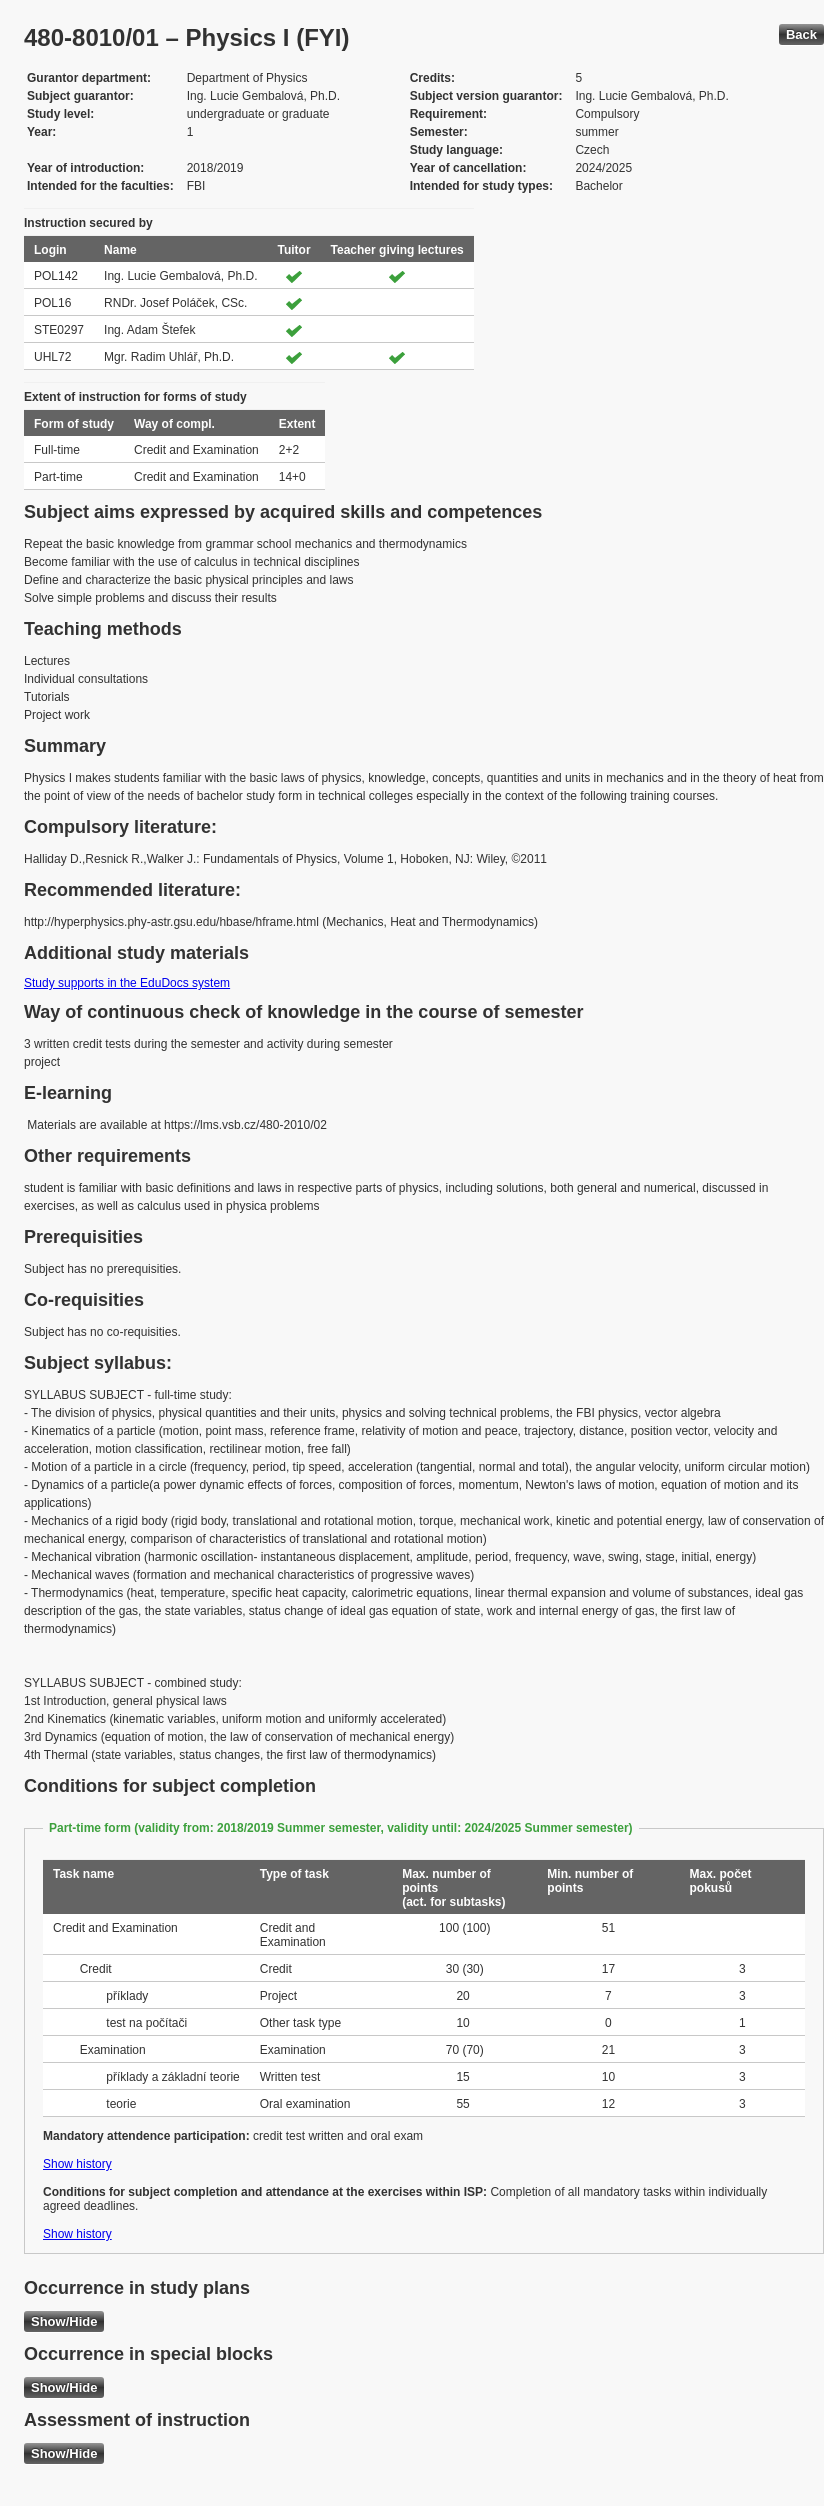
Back (801, 34)
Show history (77, 2164)
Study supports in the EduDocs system (127, 983)
